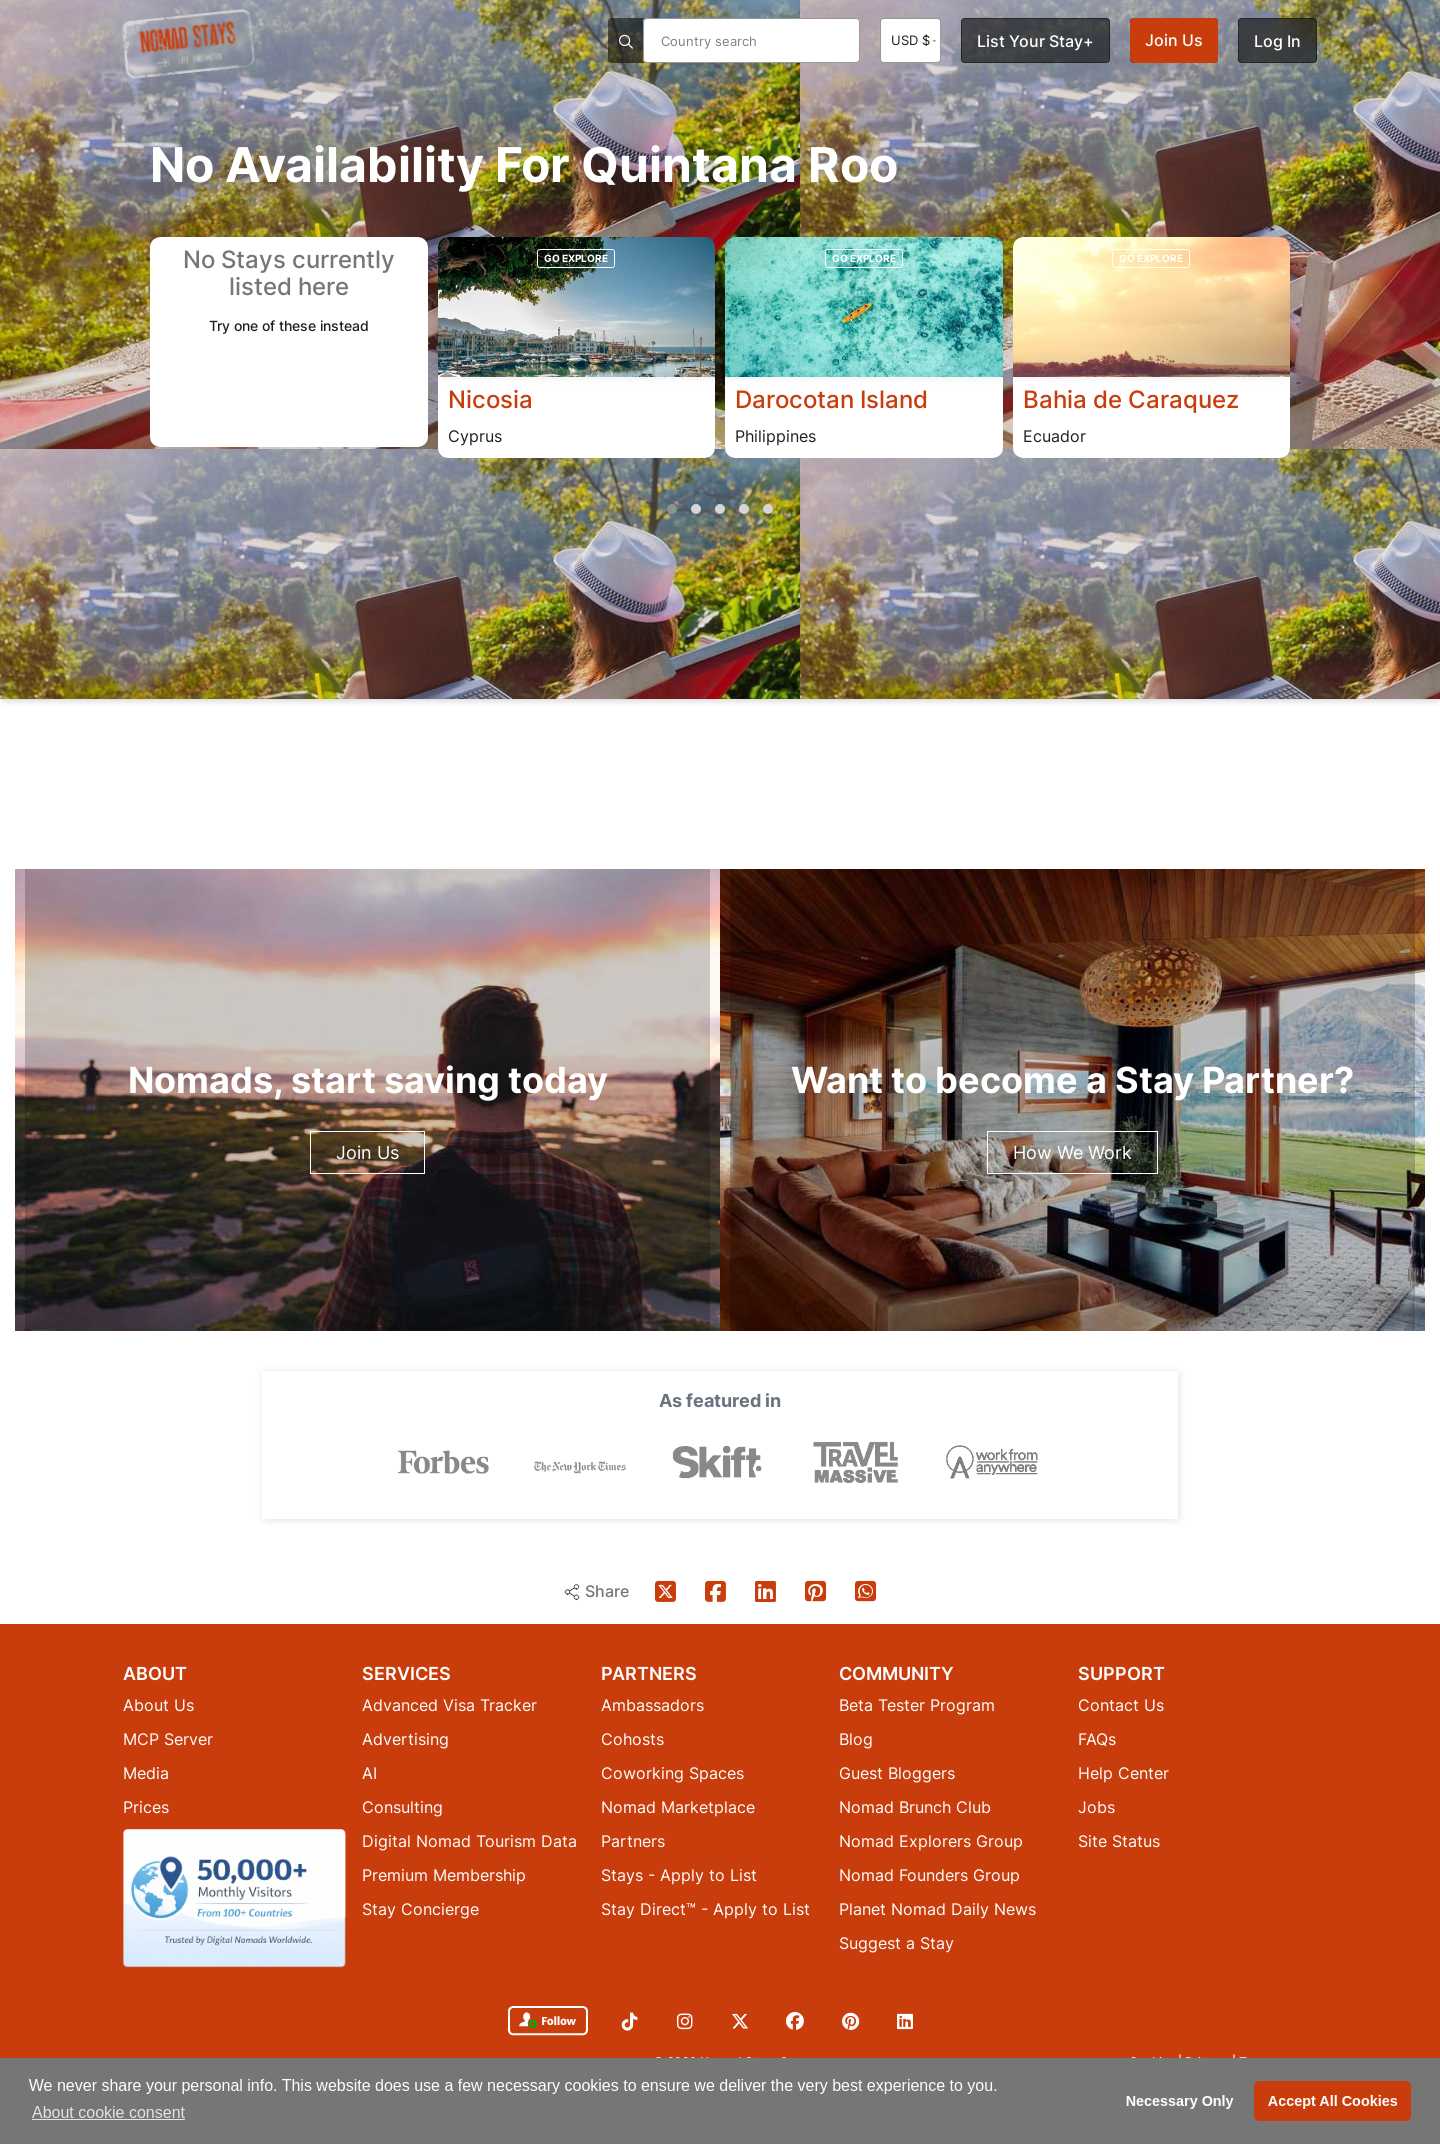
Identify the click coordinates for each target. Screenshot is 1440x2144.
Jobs (1096, 1806)
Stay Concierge (420, 1908)
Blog (856, 1738)
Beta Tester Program (917, 1704)
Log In (1277, 41)
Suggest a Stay (896, 1942)
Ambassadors (652, 1704)
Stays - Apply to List (679, 1874)
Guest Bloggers (897, 1772)
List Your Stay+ (1035, 41)
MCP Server (168, 1738)
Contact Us (1121, 1704)
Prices (146, 1806)
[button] (672, 509)
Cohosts (632, 1738)
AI (369, 1772)
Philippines (775, 436)
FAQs (1097, 1738)
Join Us (1174, 40)
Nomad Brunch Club (915, 1806)
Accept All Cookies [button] (1333, 2101)
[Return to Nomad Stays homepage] (188, 44)
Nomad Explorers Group (931, 1840)
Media (146, 1772)
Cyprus (475, 436)
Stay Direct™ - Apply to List (705, 1908)
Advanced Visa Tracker (449, 1704)
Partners (633, 1840)
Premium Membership (444, 1874)
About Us (158, 1704)
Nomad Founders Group (929, 1874)
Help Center (1123, 1772)
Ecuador (1054, 436)
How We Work (1072, 1152)
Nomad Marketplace (678, 1806)
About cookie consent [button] (108, 2112)
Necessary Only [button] (1180, 2101)
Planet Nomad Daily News (937, 1908)
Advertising (405, 1738)
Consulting (402, 1806)
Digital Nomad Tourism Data (469, 1840)
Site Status (1119, 1840)
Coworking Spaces (672, 1772)
